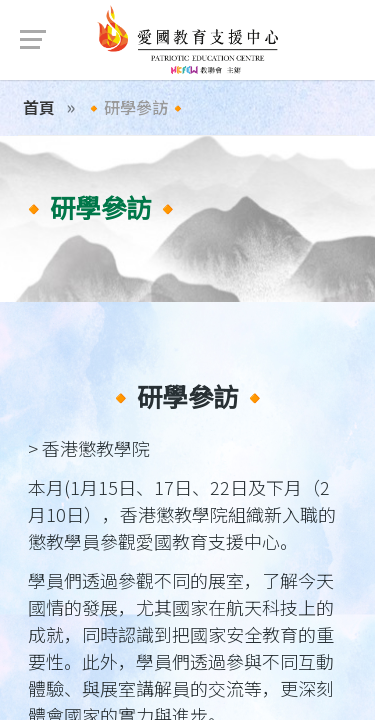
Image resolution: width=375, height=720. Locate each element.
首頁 (39, 107)
